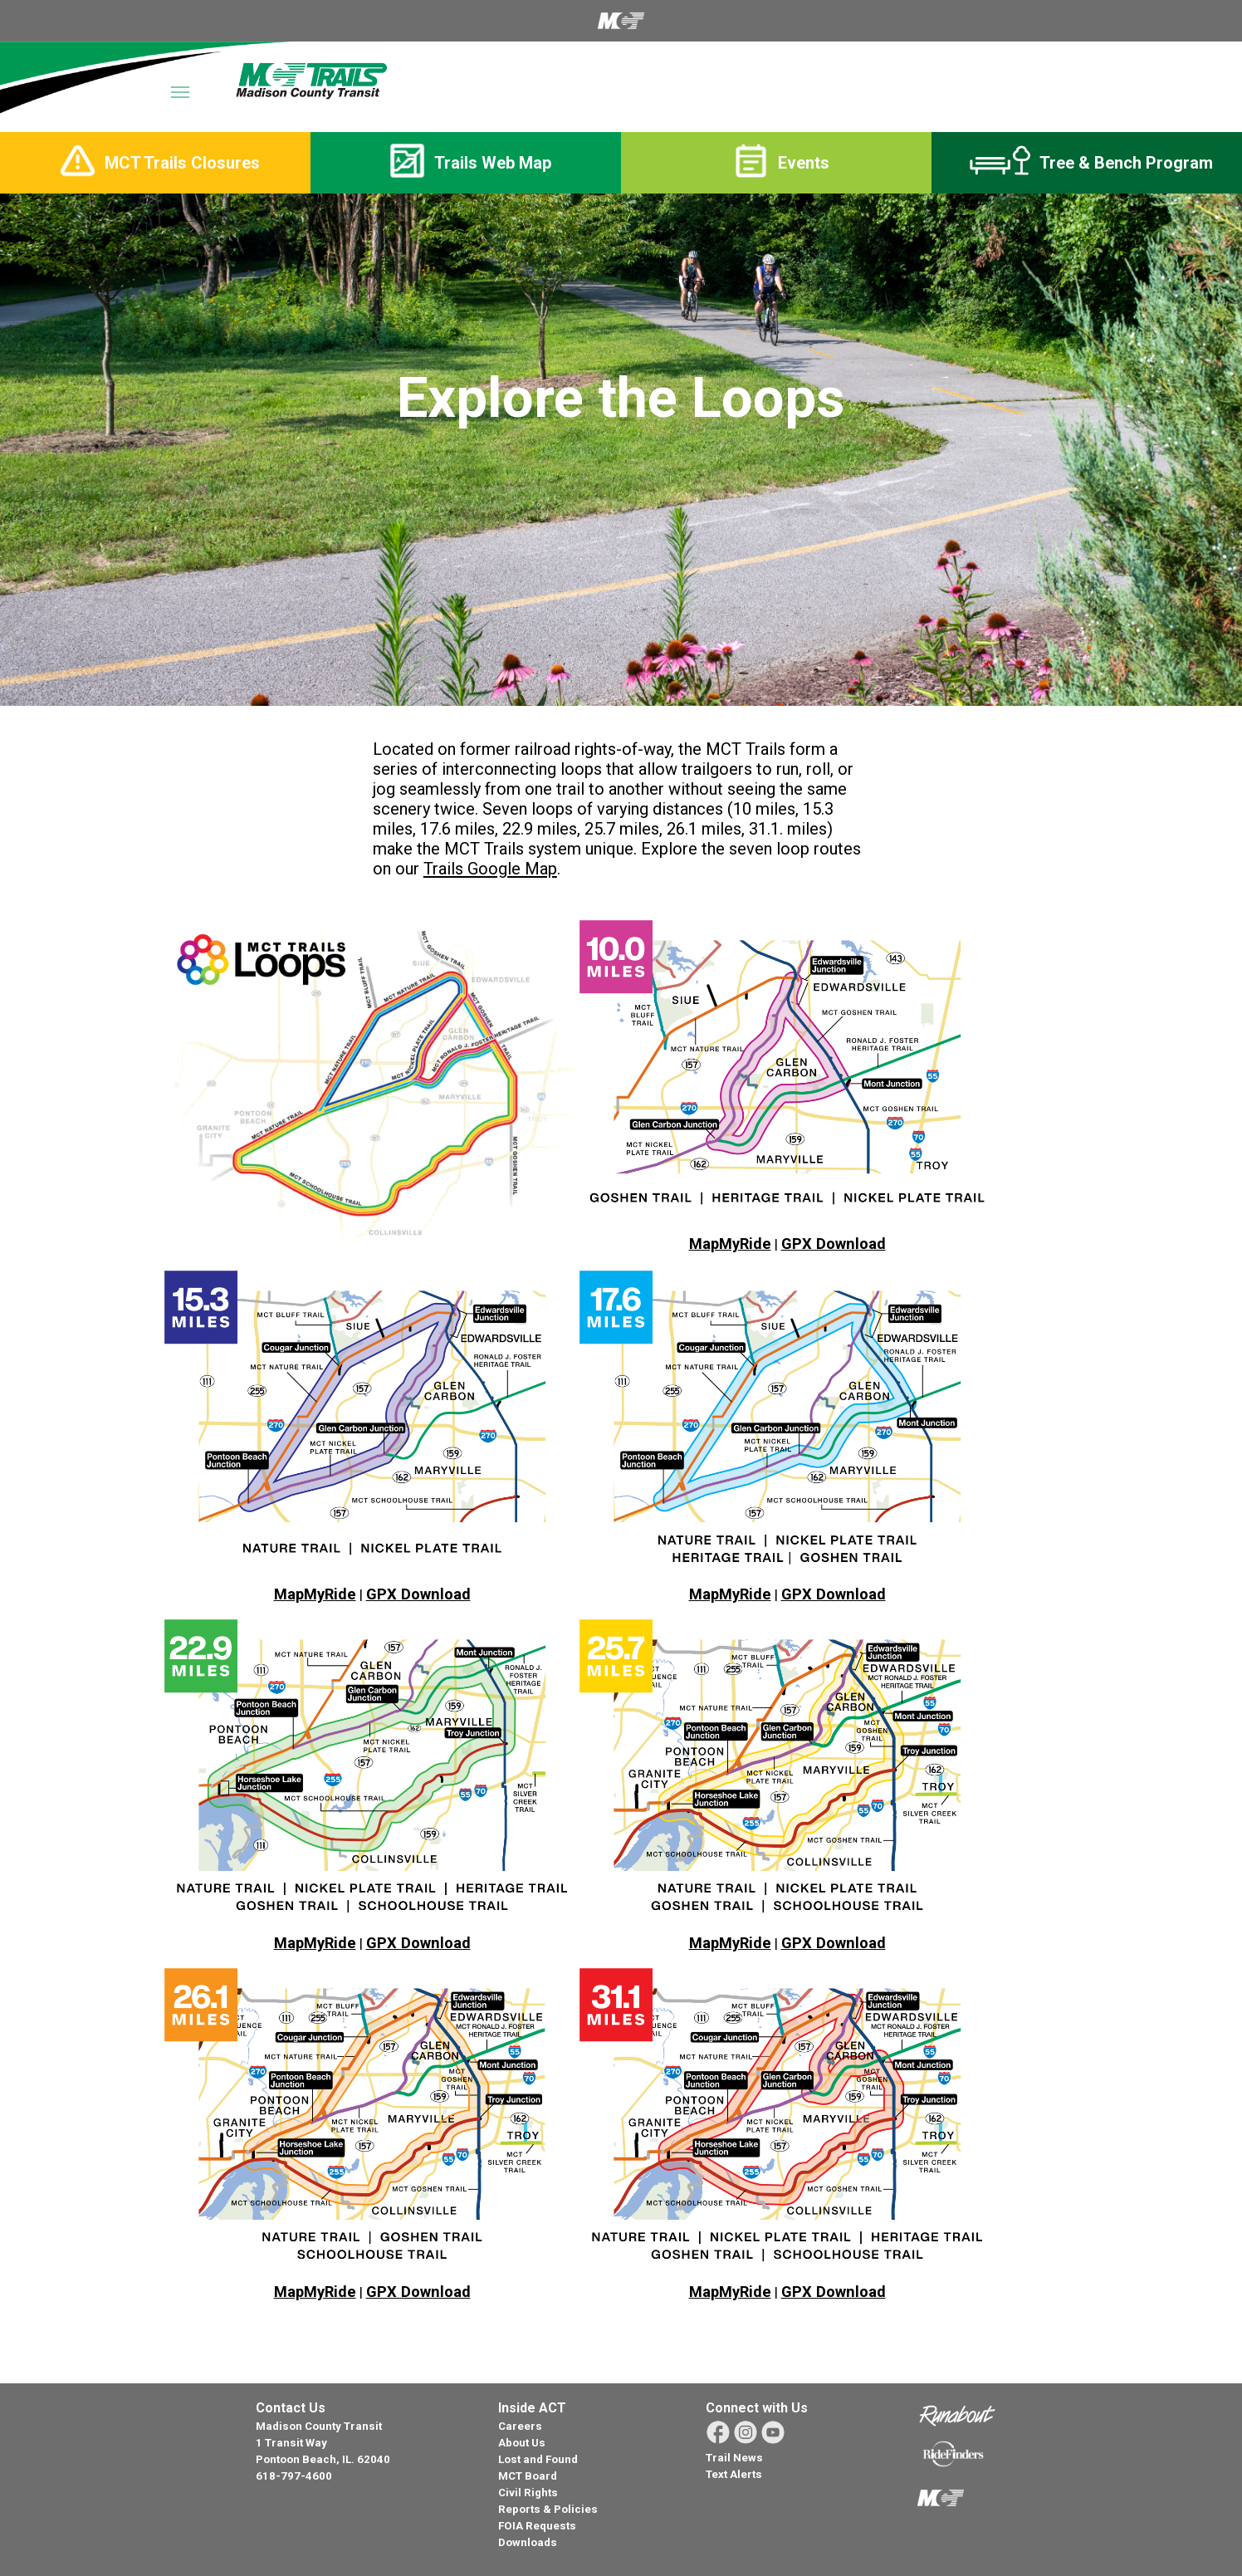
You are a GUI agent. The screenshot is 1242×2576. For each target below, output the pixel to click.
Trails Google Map (490, 869)
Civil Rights (528, 2492)
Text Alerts (734, 2474)
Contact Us (290, 2408)
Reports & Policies (548, 2509)
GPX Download (833, 1243)
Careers (520, 2426)
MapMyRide (730, 1243)
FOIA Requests (537, 2526)
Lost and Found (538, 2459)
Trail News (734, 2457)
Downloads (527, 2542)
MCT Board (527, 2476)
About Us (521, 2442)
